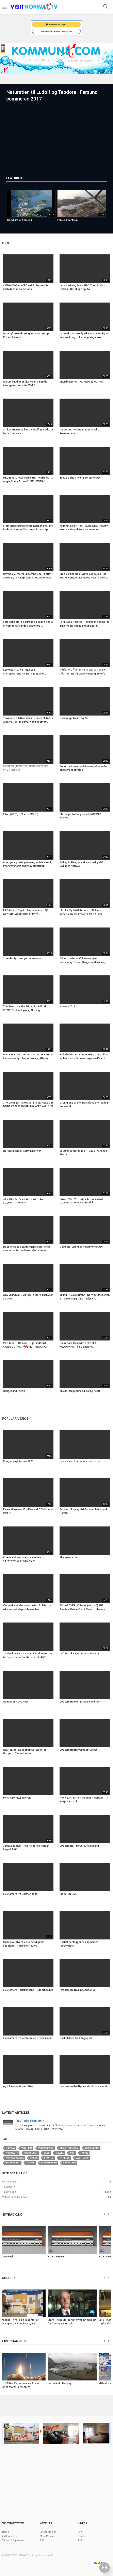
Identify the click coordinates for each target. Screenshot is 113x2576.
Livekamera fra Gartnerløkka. (20, 1893)
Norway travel (15, 2158)
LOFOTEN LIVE (68, 1893)
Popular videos (15, 1418)
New (5, 243)
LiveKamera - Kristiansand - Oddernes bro (28, 1989)
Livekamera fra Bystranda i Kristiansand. (84, 2086)
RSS (42, 2540)
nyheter (64, 2158)
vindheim (26, 2148)
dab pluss (82, 2158)
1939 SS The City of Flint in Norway (80, 477)
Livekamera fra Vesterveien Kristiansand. (27, 2038)
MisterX (9, 2278)
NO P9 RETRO (56, 2256)
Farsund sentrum (67, 220)
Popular (82, 2536)
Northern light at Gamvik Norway (22, 1150)
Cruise (30, 2162)
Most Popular (47, 2536)
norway (10, 2148)
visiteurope (92, 2148)
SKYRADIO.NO (12, 2214)
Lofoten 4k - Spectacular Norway (79, 1653)
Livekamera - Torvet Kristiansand (79, 1845)
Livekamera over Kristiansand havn (80, 1701)
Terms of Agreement (13, 2540)
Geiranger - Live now (15, 1701)
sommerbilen (49, 2162)
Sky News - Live (69, 1557)
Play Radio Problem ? (29, 2120)
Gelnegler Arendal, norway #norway (81, 1246)
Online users (9, 2181)
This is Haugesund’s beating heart (80, 1390)
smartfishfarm (69, 2148)
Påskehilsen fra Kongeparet (76, 2038)
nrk (72, 2153)
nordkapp (12, 2153)
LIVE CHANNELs (14, 2341)
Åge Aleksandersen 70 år (18, 2086)
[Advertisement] (56, 2476)
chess (34, 2158)
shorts (48, 2158)
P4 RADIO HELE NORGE (17, 1797)
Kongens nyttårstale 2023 (18, 1461)
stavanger (30, 2153)
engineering (13, 2162)
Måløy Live (105, 2383)
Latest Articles (16, 2112)
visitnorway (45, 2148)
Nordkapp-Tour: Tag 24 (73, 718)
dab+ (46, 2153)
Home (5, 2532)
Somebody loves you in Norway (22, 958)
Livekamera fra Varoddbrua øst (78, 1749)
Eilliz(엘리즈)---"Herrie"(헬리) (20, 814)
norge (84, 2153)
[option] (31, 207)
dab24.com (69, 2162)
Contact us (11, 2536)
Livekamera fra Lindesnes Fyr (77, 1989)
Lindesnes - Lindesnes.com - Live (80, 1461)
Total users (8, 2186)
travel (59, 2153)
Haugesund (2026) (14, 1390)
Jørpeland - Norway (59, 2383)
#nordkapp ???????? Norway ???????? (81, 381)
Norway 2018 (67, 1006)
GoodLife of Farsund (19, 220)
